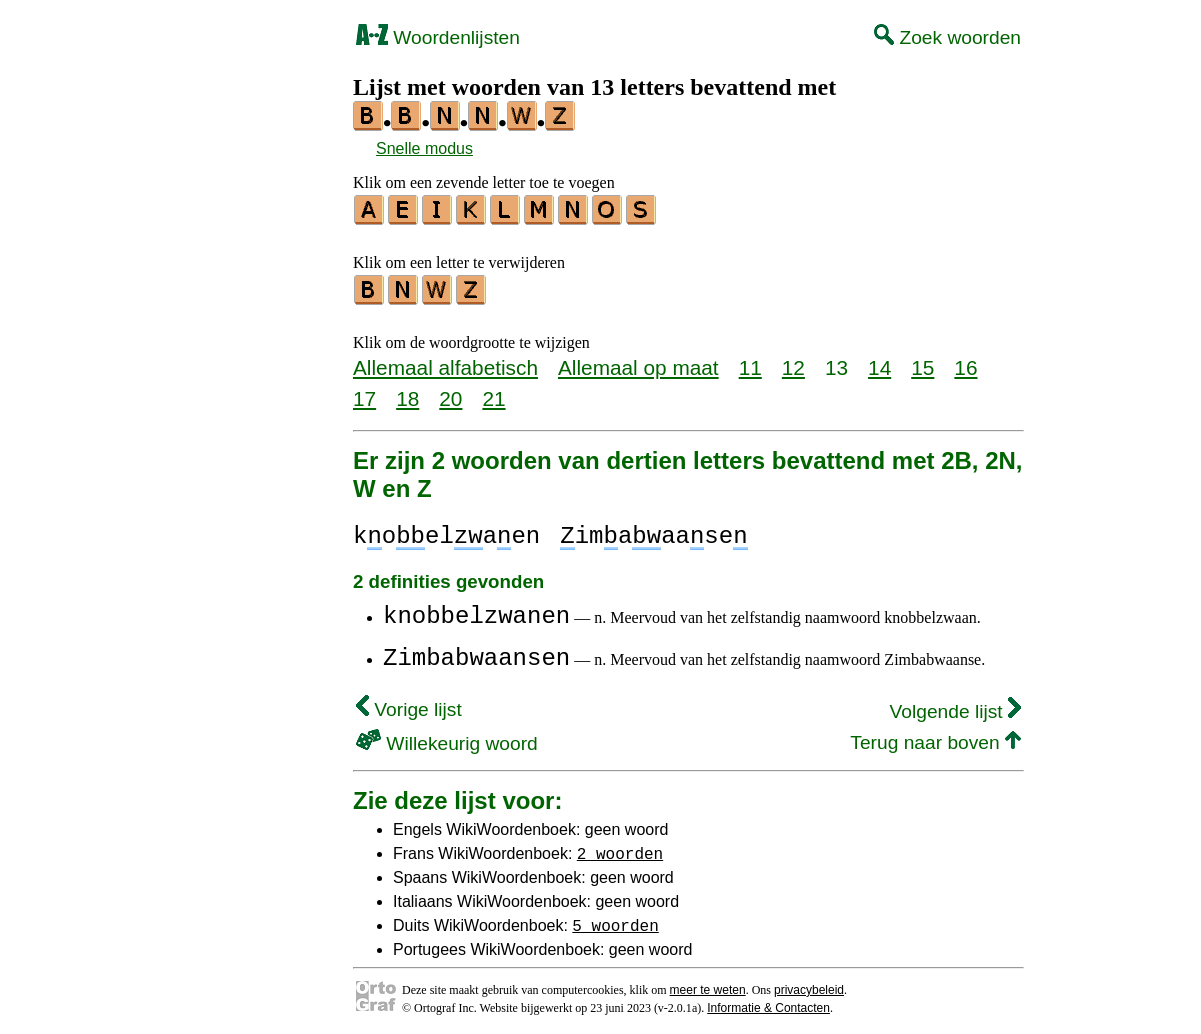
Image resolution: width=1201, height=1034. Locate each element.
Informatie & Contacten (768, 1002)
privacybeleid (809, 984)
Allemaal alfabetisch (445, 361)
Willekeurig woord (447, 737)
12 (793, 361)
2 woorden (620, 847)
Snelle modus (424, 148)
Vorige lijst (409, 703)
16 (965, 361)
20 (450, 392)
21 (493, 392)
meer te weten (708, 984)
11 (750, 361)
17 (364, 392)
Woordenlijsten (438, 37)
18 (407, 392)
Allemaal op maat (638, 361)
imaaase (653, 530)
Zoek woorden (947, 37)
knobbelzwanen (476, 610)
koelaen (446, 530)
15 (922, 361)
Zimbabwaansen (476, 652)
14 (879, 361)
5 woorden (615, 919)
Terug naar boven (935, 736)
